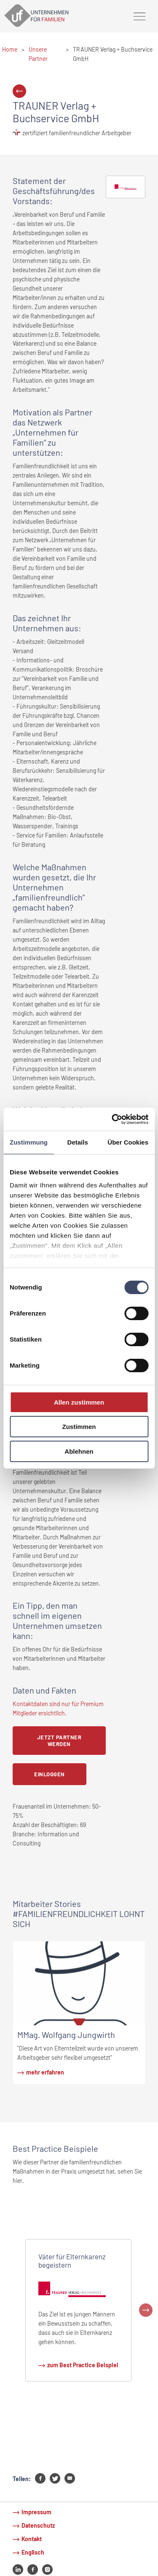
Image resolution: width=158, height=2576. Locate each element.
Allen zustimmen (79, 1402)
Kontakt (31, 2538)
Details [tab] (77, 1142)
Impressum (36, 2512)
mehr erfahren (45, 2072)
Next (146, 2310)
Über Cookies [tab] (127, 1142)
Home (9, 49)
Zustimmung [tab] (29, 1142)
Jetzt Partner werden (59, 1740)
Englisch (32, 2552)
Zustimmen (79, 1426)
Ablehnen (78, 1451)
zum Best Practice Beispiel (82, 2365)
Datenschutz (38, 2525)
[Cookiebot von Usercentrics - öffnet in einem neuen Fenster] (112, 1118)
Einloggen (49, 1774)
